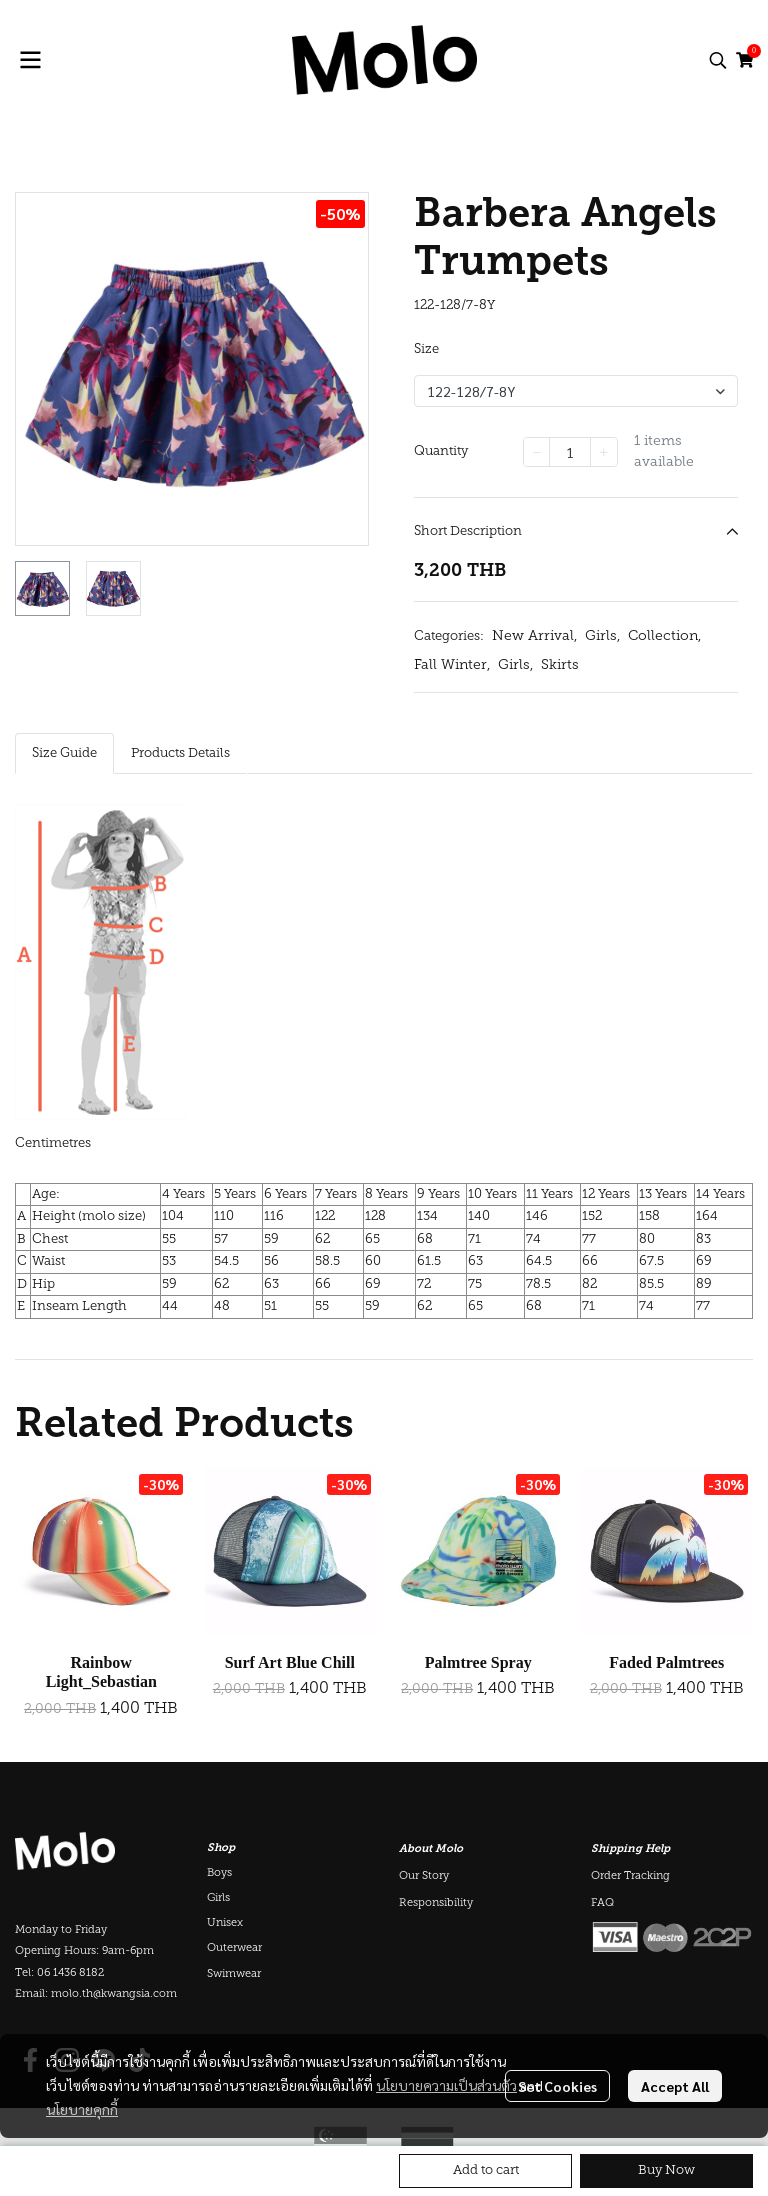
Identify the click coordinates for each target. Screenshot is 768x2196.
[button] (718, 60)
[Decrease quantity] (537, 452)
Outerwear (234, 1948)
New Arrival (534, 636)
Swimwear (234, 1974)
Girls (602, 636)
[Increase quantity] (604, 452)
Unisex (225, 1923)
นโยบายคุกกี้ (82, 2109)
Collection (664, 636)
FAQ (602, 1903)
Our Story (424, 1876)
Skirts (560, 665)
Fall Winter (452, 665)
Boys (219, 1873)
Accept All (675, 2086)
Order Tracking (630, 1876)
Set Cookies (557, 2086)
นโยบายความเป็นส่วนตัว (446, 2085)
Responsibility (436, 1903)
